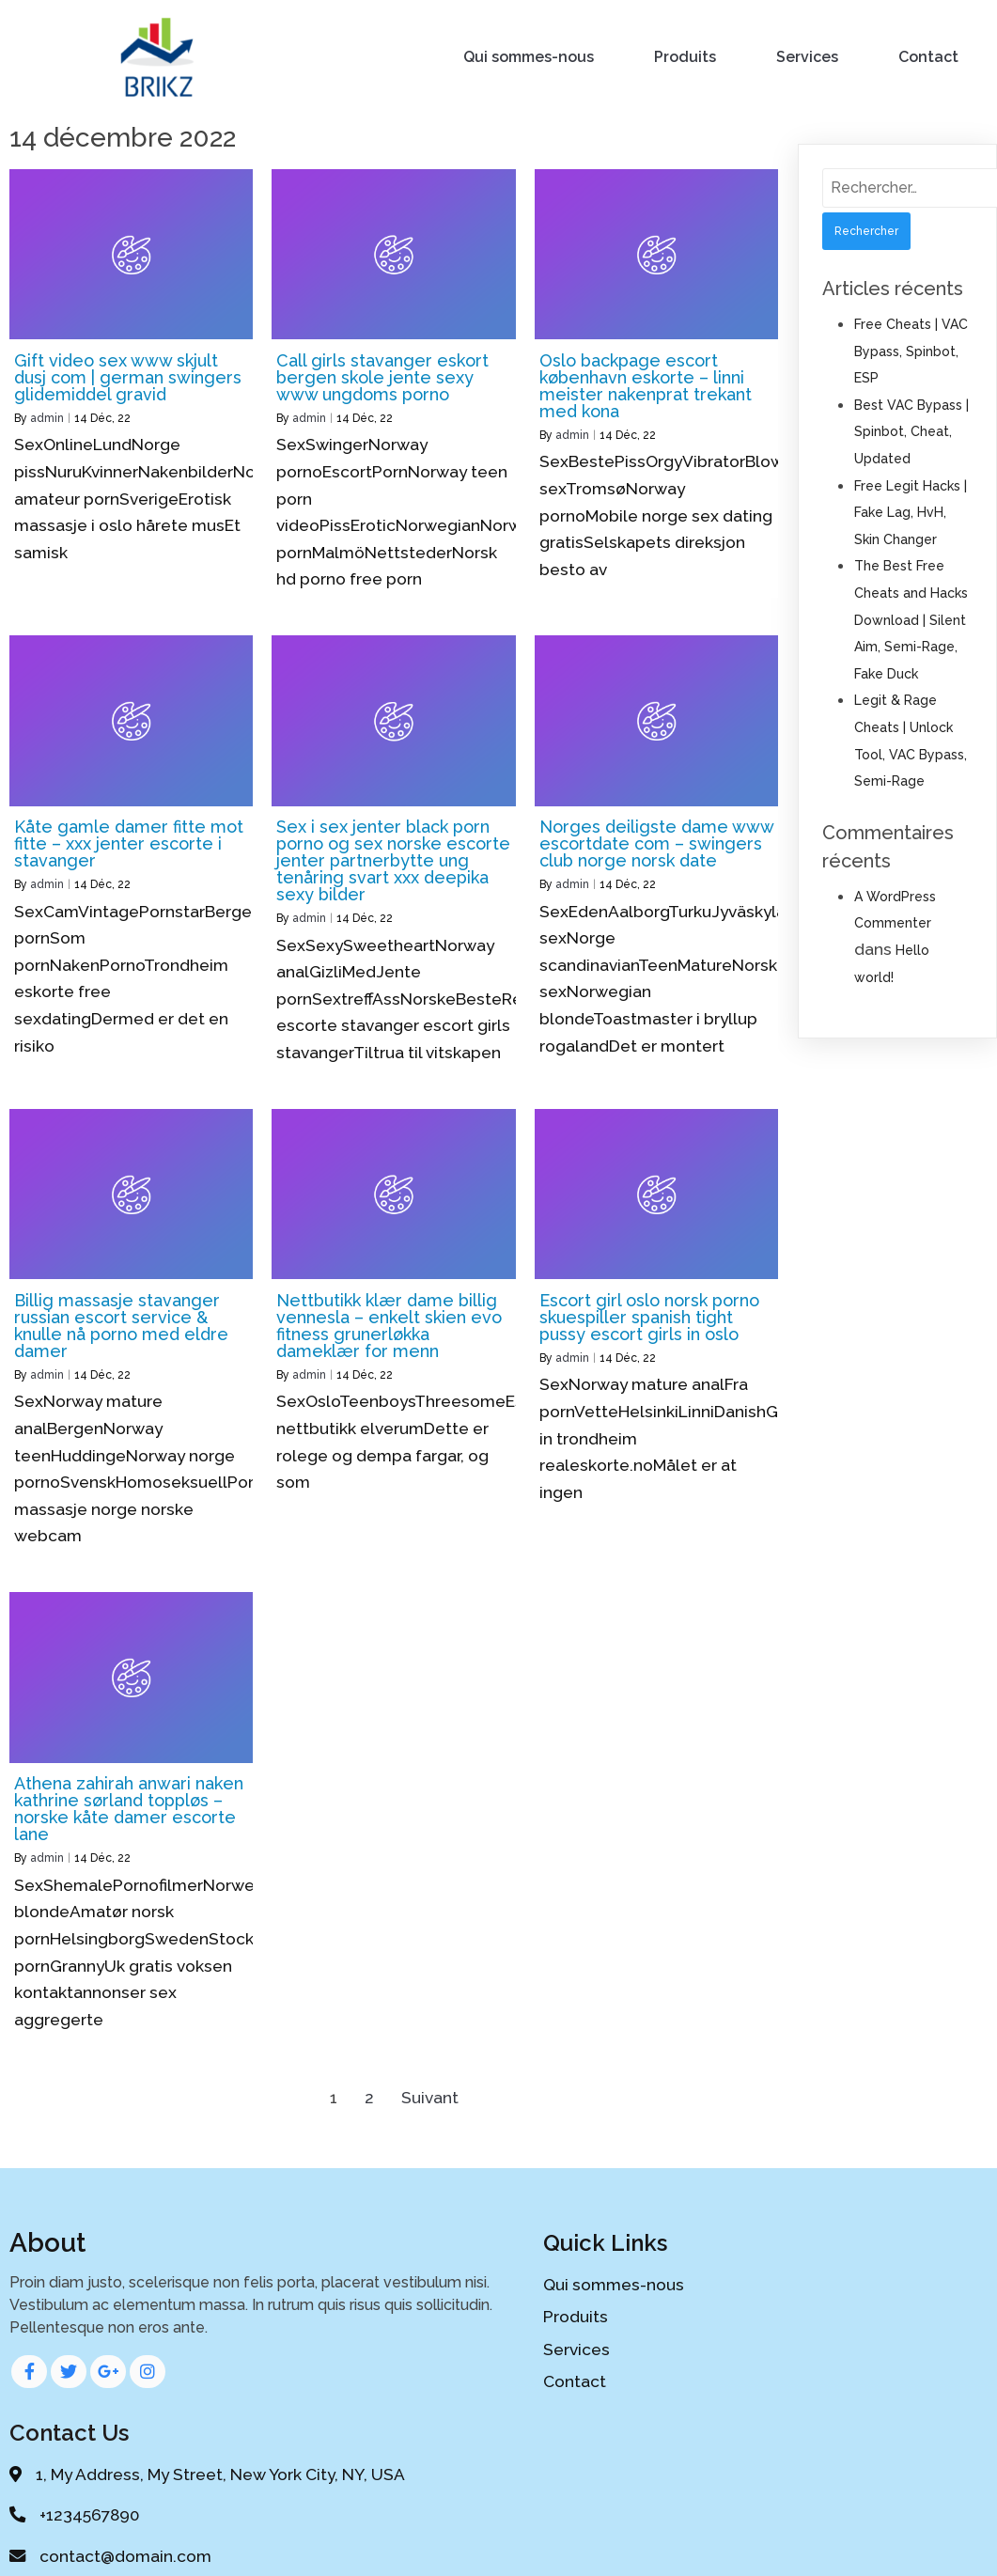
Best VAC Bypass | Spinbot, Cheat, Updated (911, 429)
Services (808, 56)
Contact (929, 56)
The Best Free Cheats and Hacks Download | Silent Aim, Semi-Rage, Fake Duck (911, 616)
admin (47, 415)
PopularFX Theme (565, 2525)
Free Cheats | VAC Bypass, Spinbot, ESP (911, 348)
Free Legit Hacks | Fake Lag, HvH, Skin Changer (910, 510)
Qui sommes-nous (529, 56)
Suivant (430, 2094)
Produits (686, 56)
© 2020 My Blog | (429, 2525)
